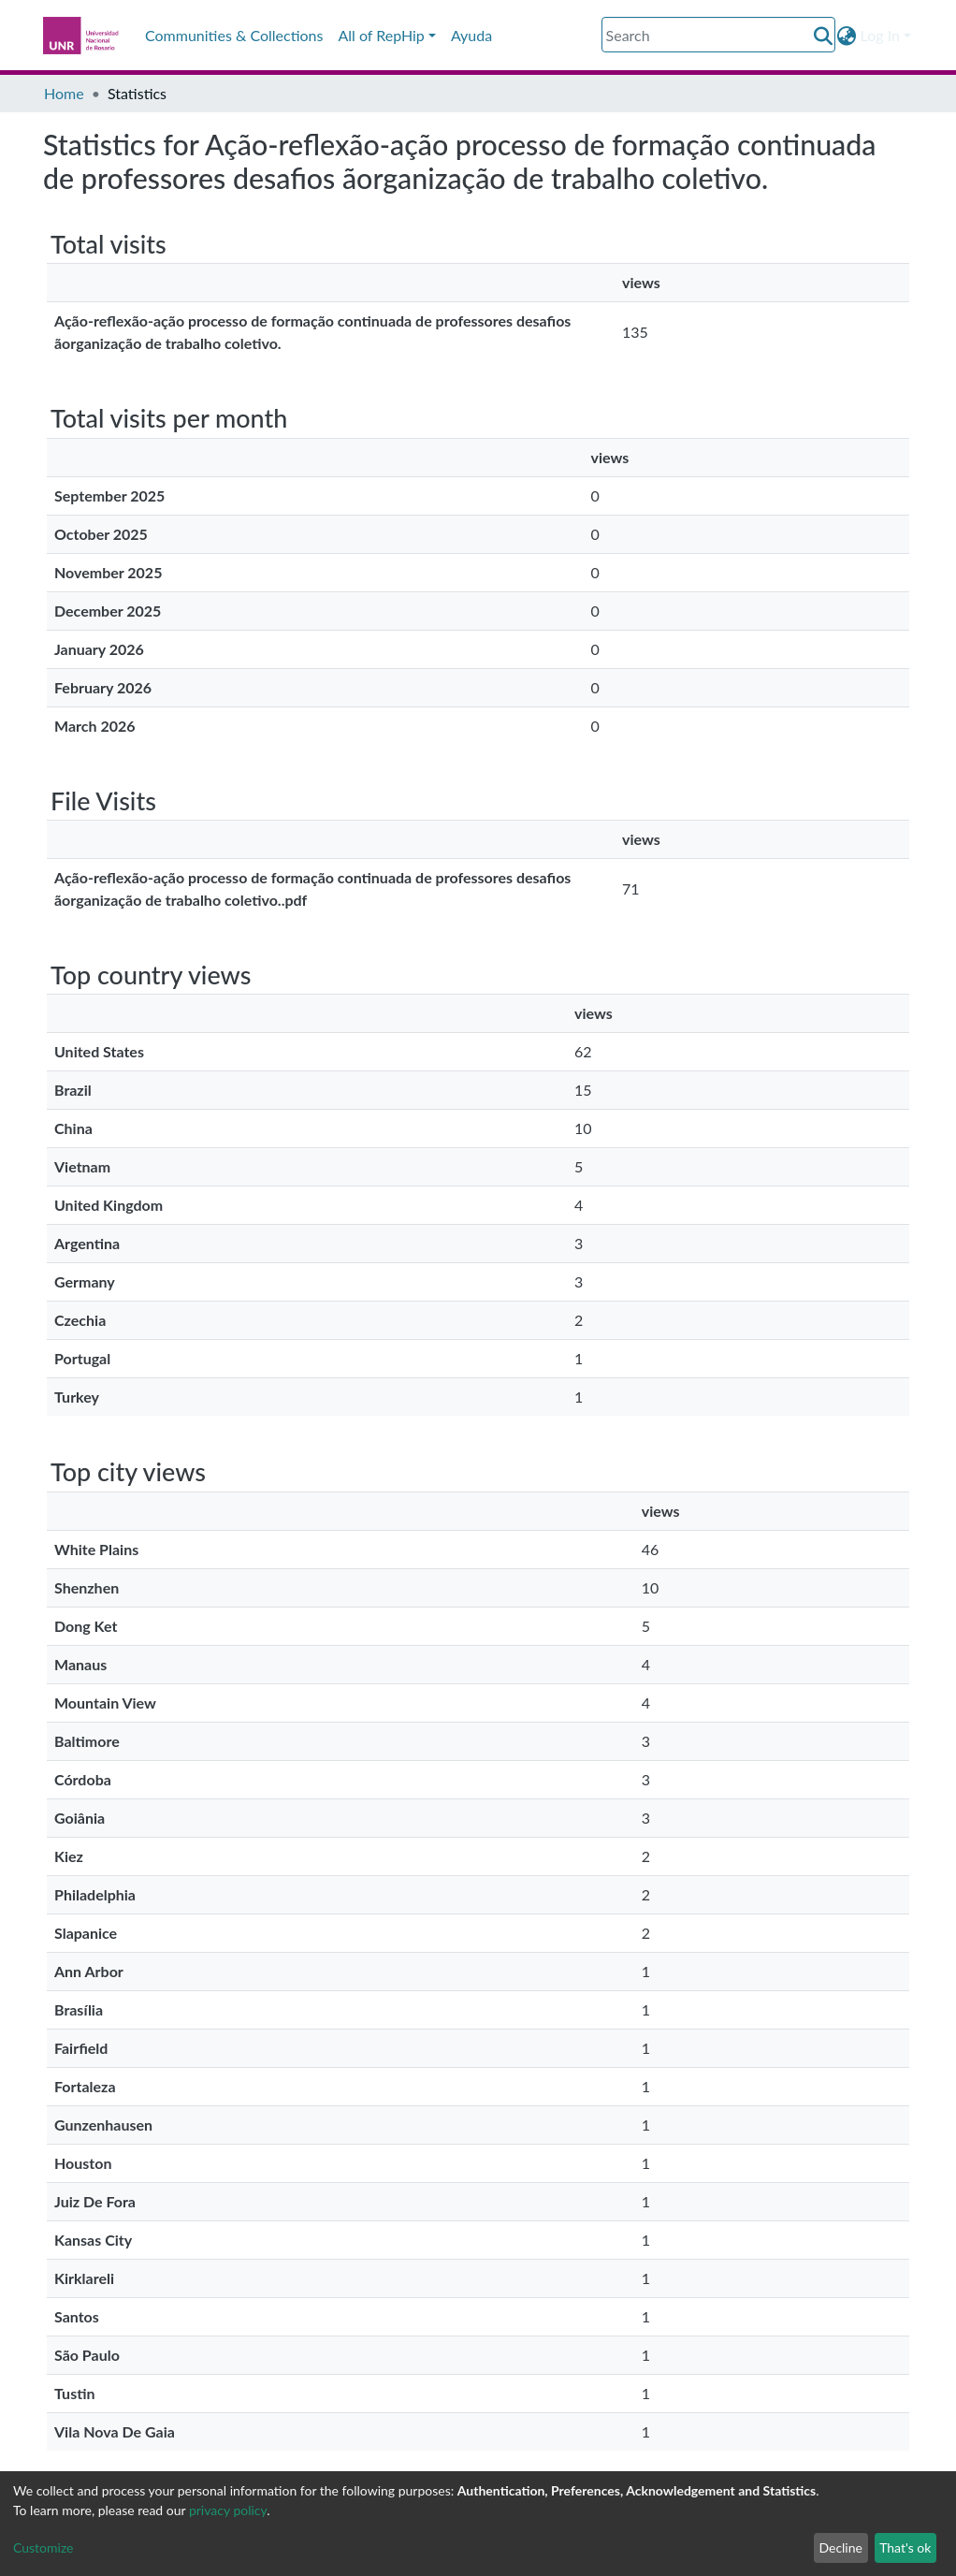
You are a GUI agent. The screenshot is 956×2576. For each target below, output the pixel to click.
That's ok (905, 2547)
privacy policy (228, 2510)
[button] (847, 35)
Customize (43, 2547)
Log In (880, 35)
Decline (840, 2547)
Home (64, 93)
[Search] (718, 34)
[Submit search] (823, 35)
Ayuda (471, 35)
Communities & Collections (234, 35)
